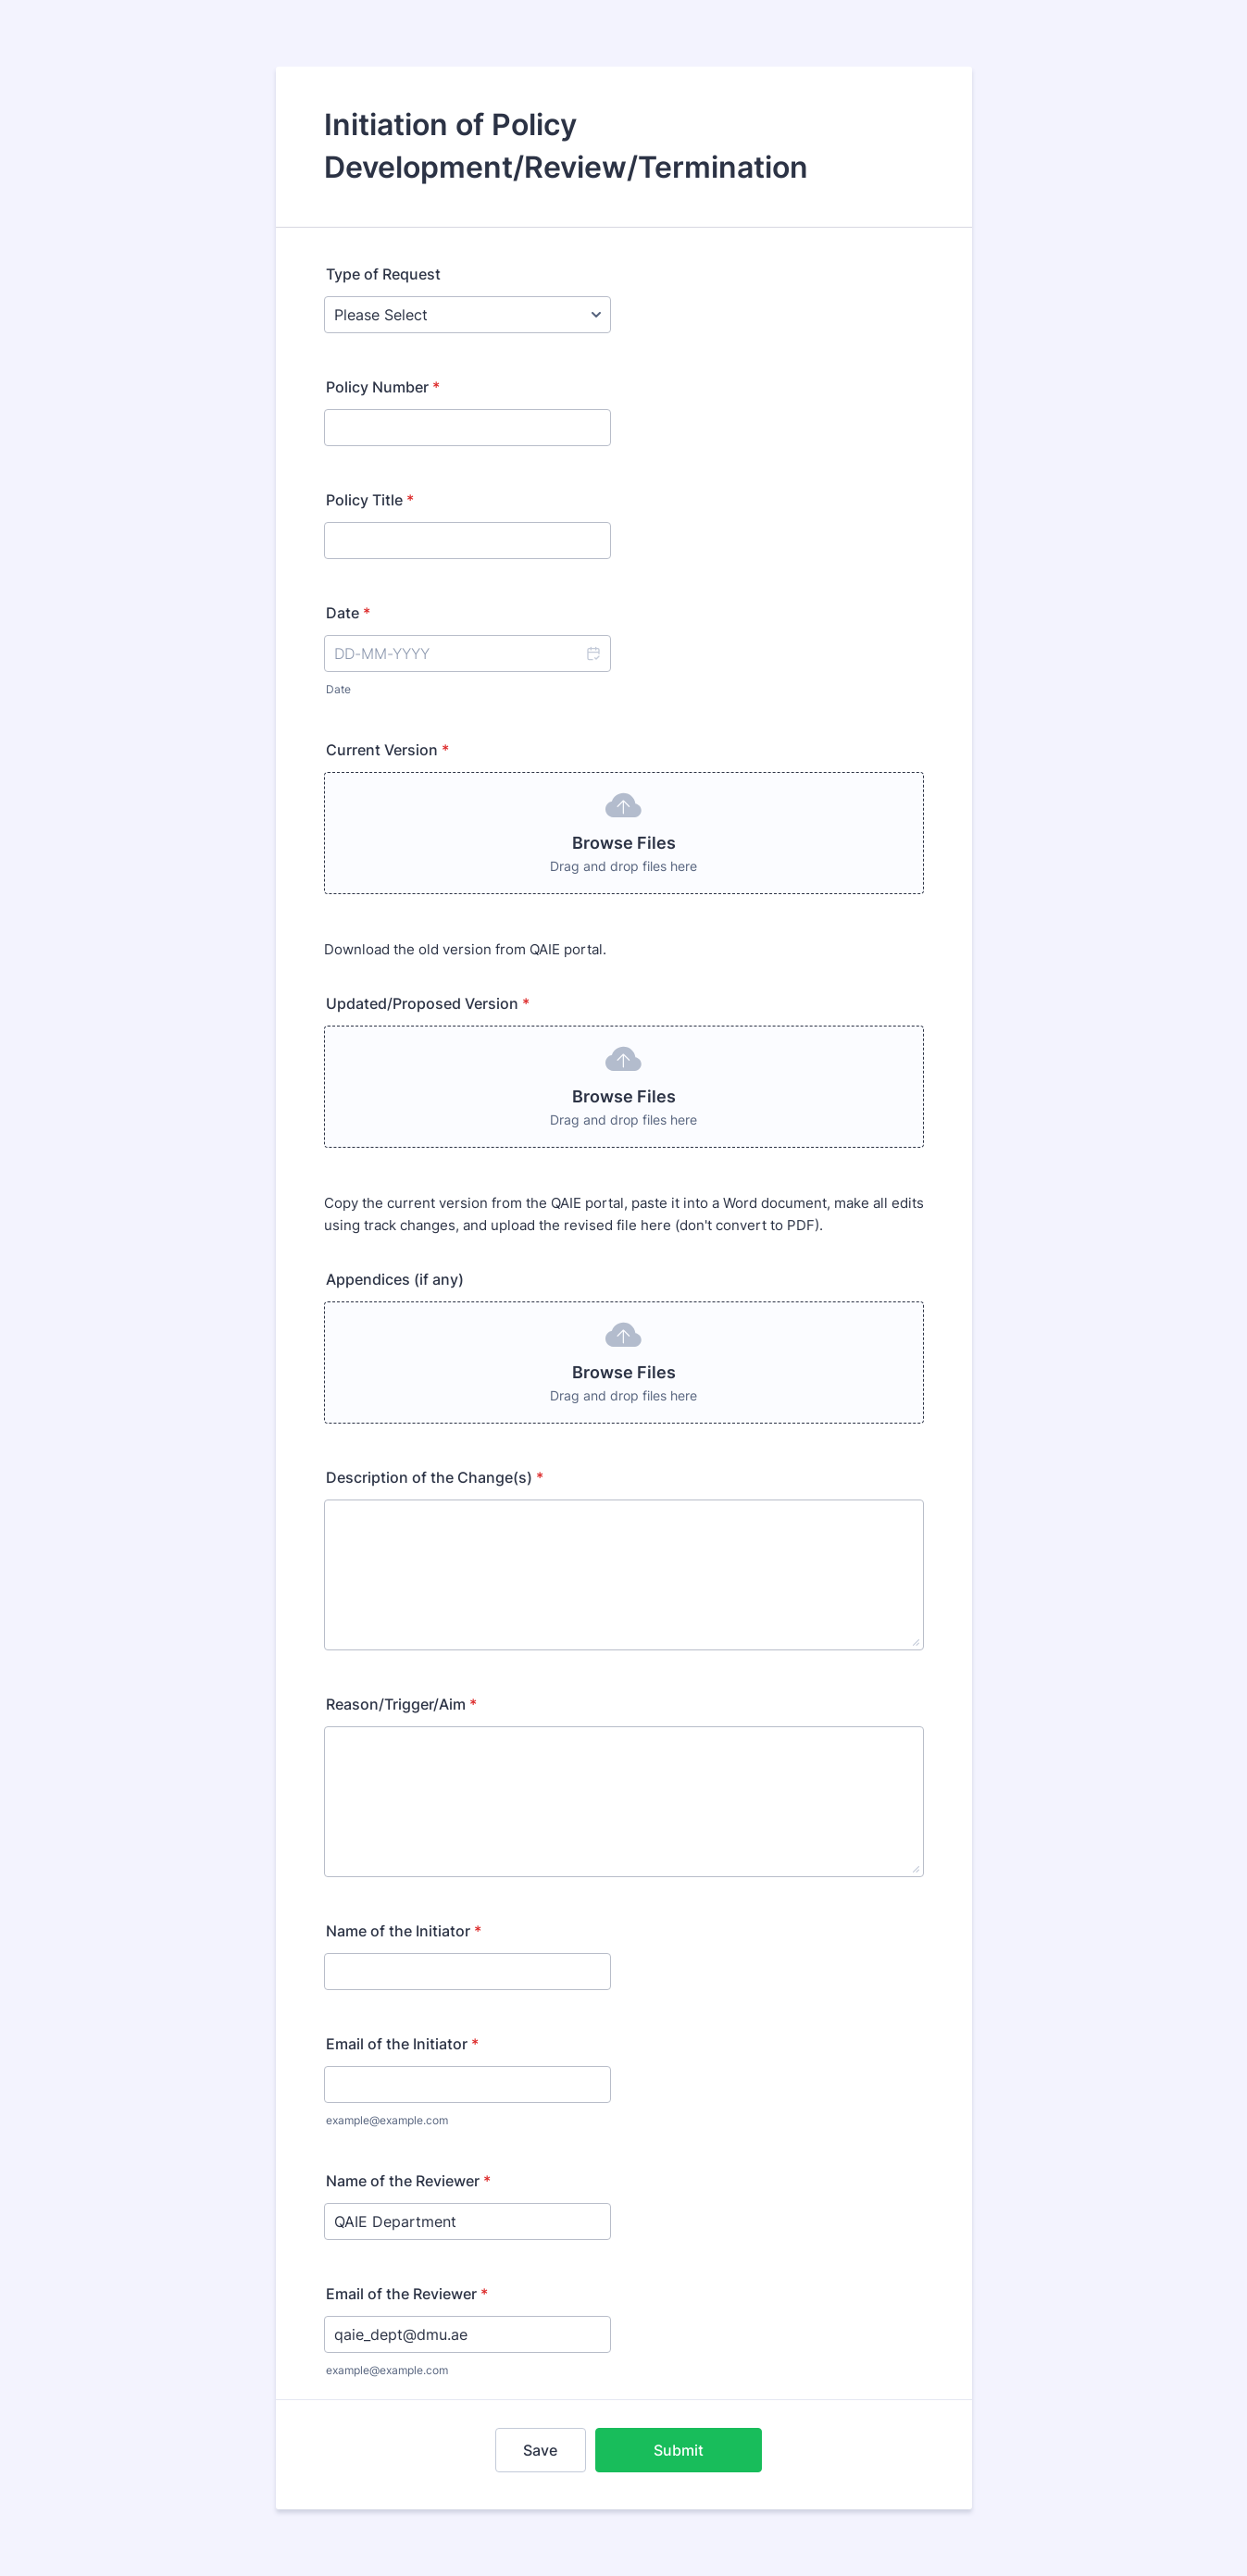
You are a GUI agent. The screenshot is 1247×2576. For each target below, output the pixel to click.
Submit (679, 2450)
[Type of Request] (467, 314)
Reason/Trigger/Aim (401, 1704)
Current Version (387, 749)
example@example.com (387, 2120)
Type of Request (383, 274)
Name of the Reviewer (408, 2181)
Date (338, 689)
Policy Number (383, 387)
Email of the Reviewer (407, 2293)
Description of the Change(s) (434, 1477)
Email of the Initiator (402, 2044)
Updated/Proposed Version (428, 1003)
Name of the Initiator (403, 1931)
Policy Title (370, 500)
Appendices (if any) (395, 1279)
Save (540, 2450)
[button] (592, 653)
